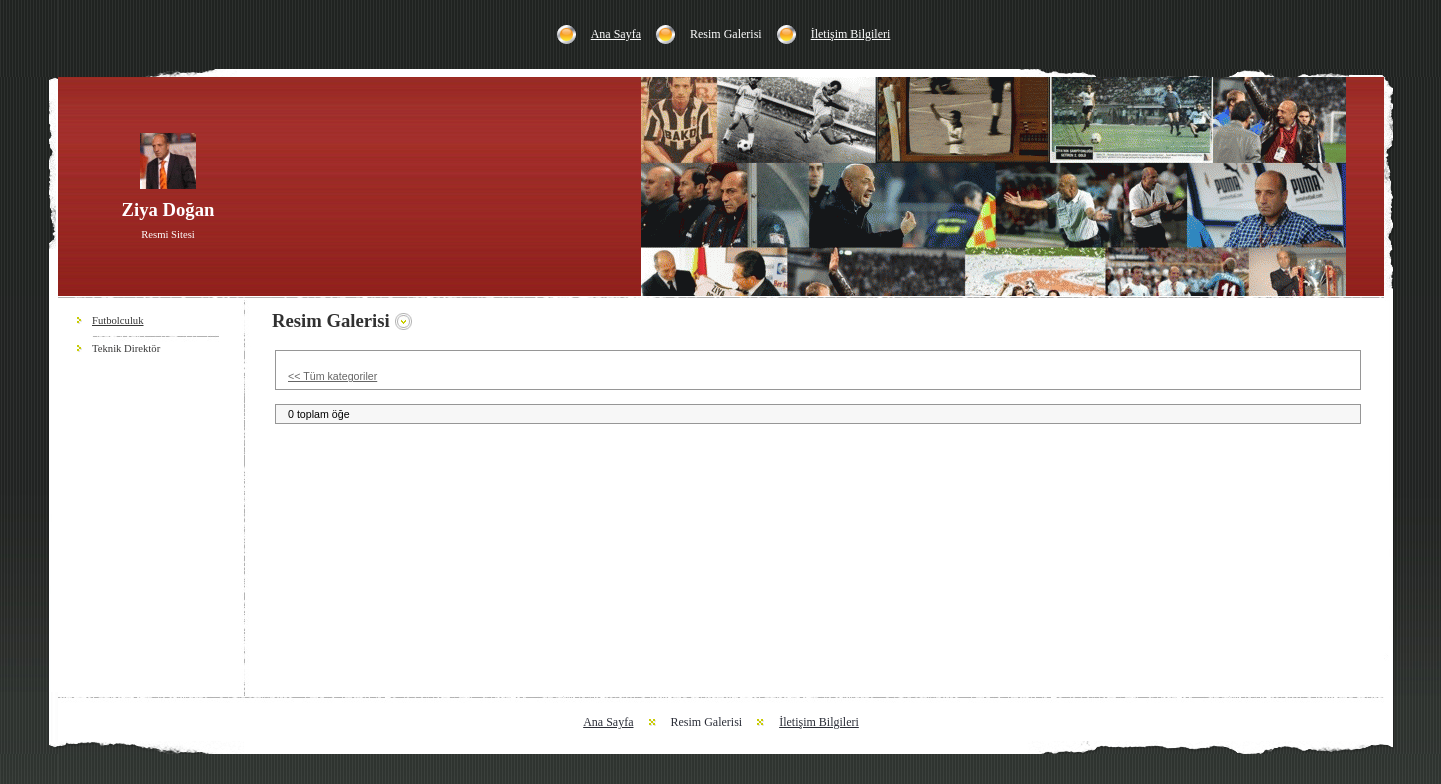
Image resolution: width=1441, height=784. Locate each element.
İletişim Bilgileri (851, 34)
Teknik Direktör (126, 348)
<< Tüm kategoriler (332, 376)
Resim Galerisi (726, 34)
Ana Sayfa (616, 34)
